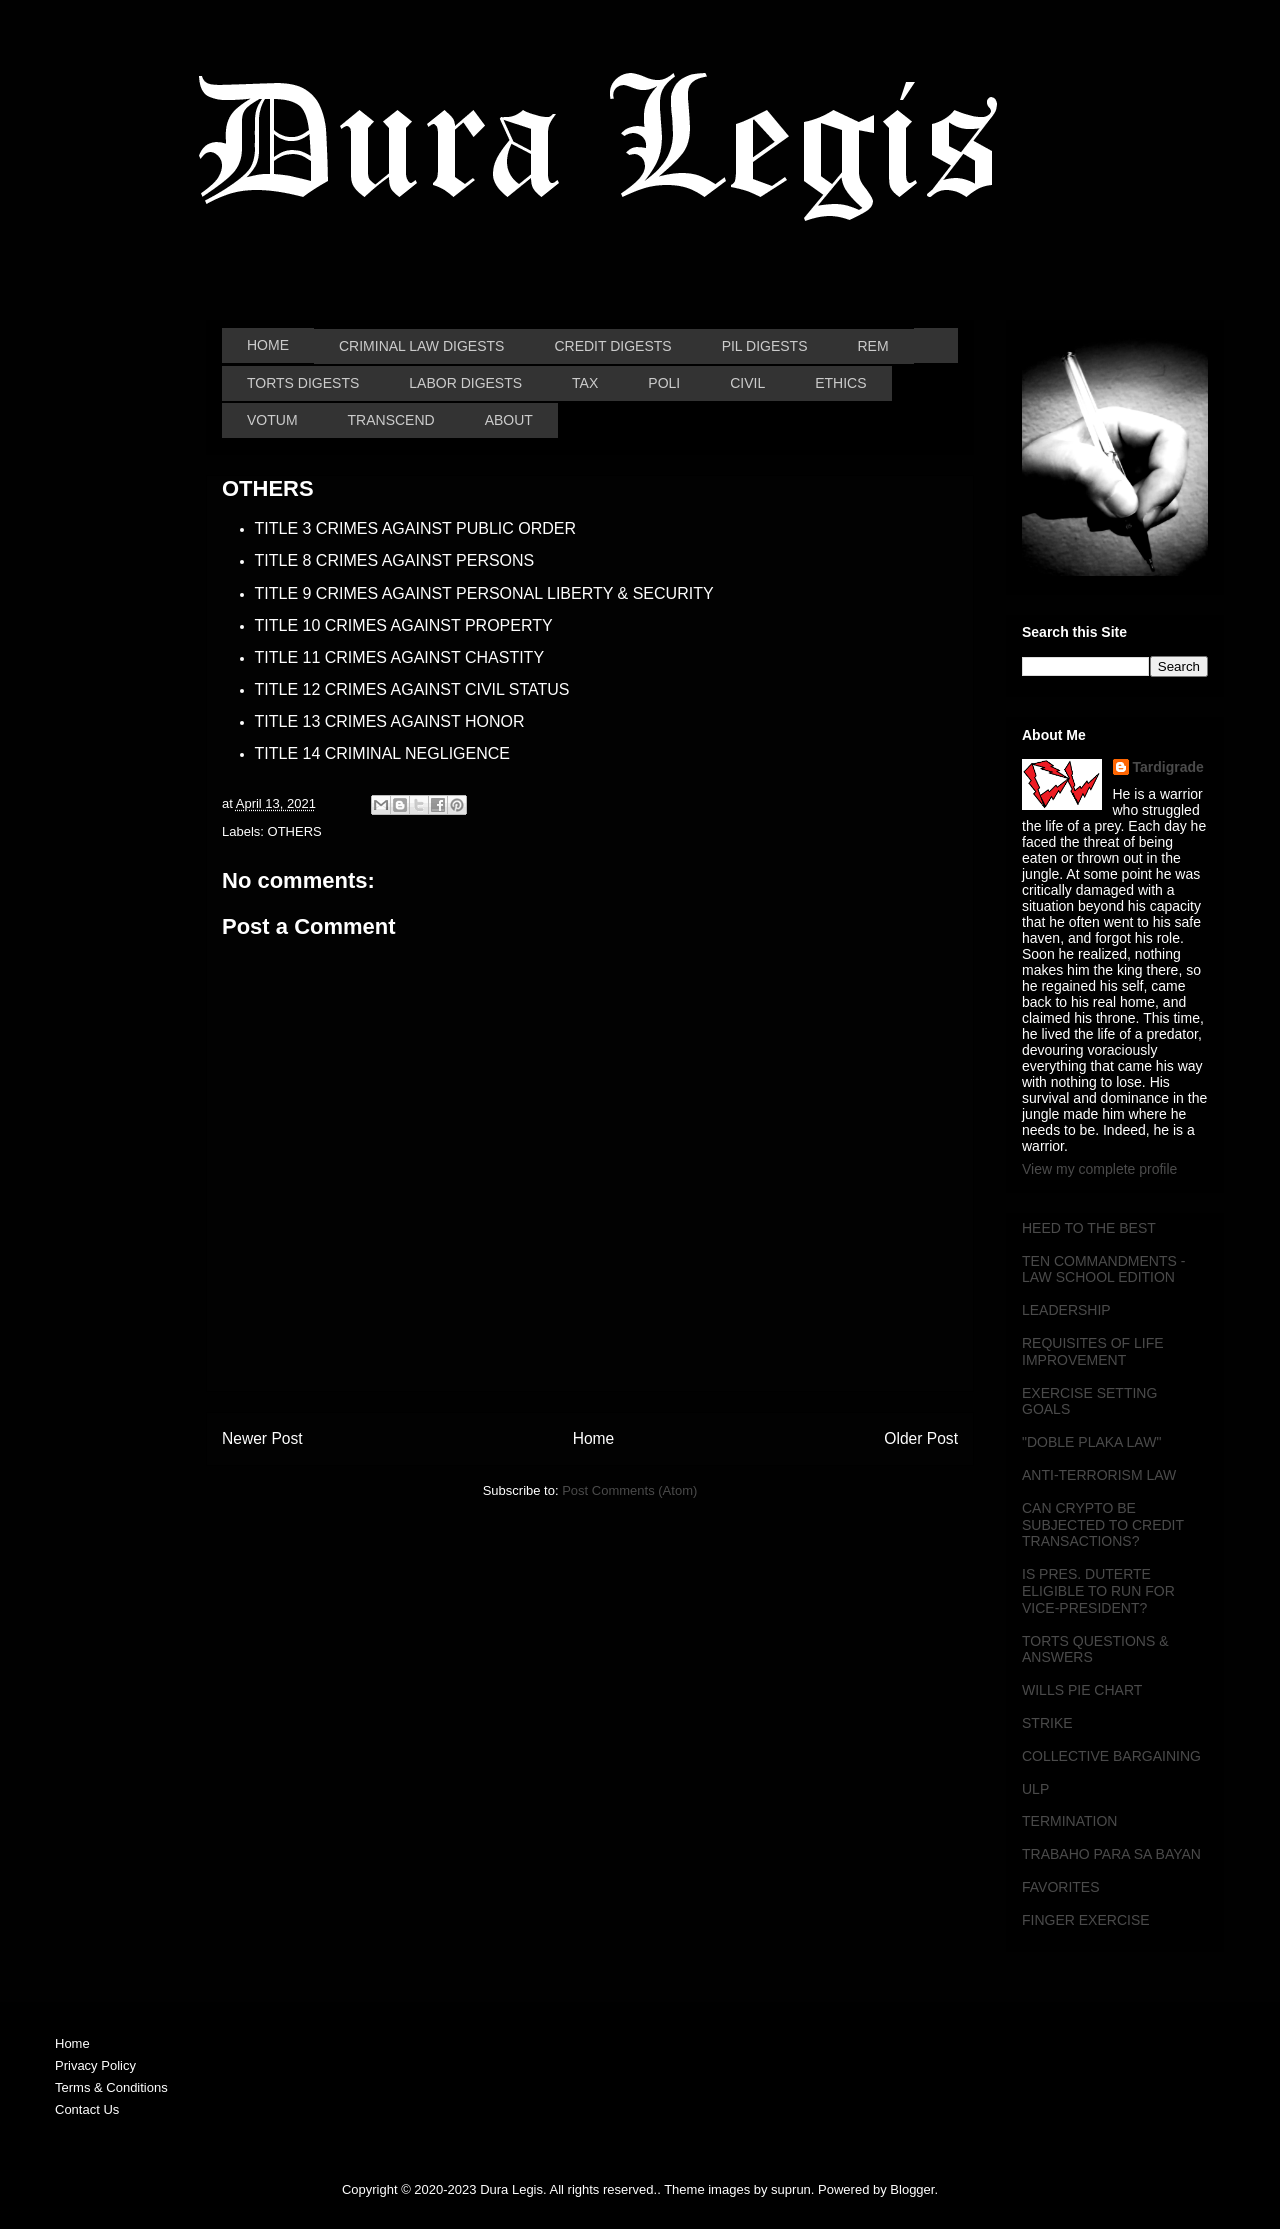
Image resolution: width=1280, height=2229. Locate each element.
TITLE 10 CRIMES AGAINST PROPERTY (404, 625)
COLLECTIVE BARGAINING (1111, 1756)
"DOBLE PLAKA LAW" (1091, 1442)
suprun (791, 2189)
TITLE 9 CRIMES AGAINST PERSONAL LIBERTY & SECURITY (484, 593)
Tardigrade (1168, 767)
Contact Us (87, 2109)
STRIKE (1047, 1723)
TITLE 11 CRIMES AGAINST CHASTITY (400, 657)
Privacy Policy (95, 2065)
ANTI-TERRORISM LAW (1099, 1475)
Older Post (921, 1438)
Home (594, 1438)
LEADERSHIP (1066, 1310)
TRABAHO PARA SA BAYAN (1111, 1854)
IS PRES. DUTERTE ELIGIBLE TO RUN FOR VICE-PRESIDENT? (1098, 1591)
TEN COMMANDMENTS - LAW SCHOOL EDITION (1103, 1269)
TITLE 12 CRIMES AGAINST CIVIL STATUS (412, 689)
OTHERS (295, 831)
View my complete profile (1099, 1169)
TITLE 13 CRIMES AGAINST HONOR (390, 721)
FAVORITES (1061, 1887)
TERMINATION (1069, 1821)
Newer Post (262, 1438)
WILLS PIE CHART (1082, 1690)
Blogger (912, 2189)
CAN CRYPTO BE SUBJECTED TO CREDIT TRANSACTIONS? (1103, 1525)
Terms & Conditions (111, 2087)
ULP (1035, 1789)
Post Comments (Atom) (629, 1490)
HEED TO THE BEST (1089, 1228)
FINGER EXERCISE (1086, 1920)
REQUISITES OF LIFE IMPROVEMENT (1093, 1351)
